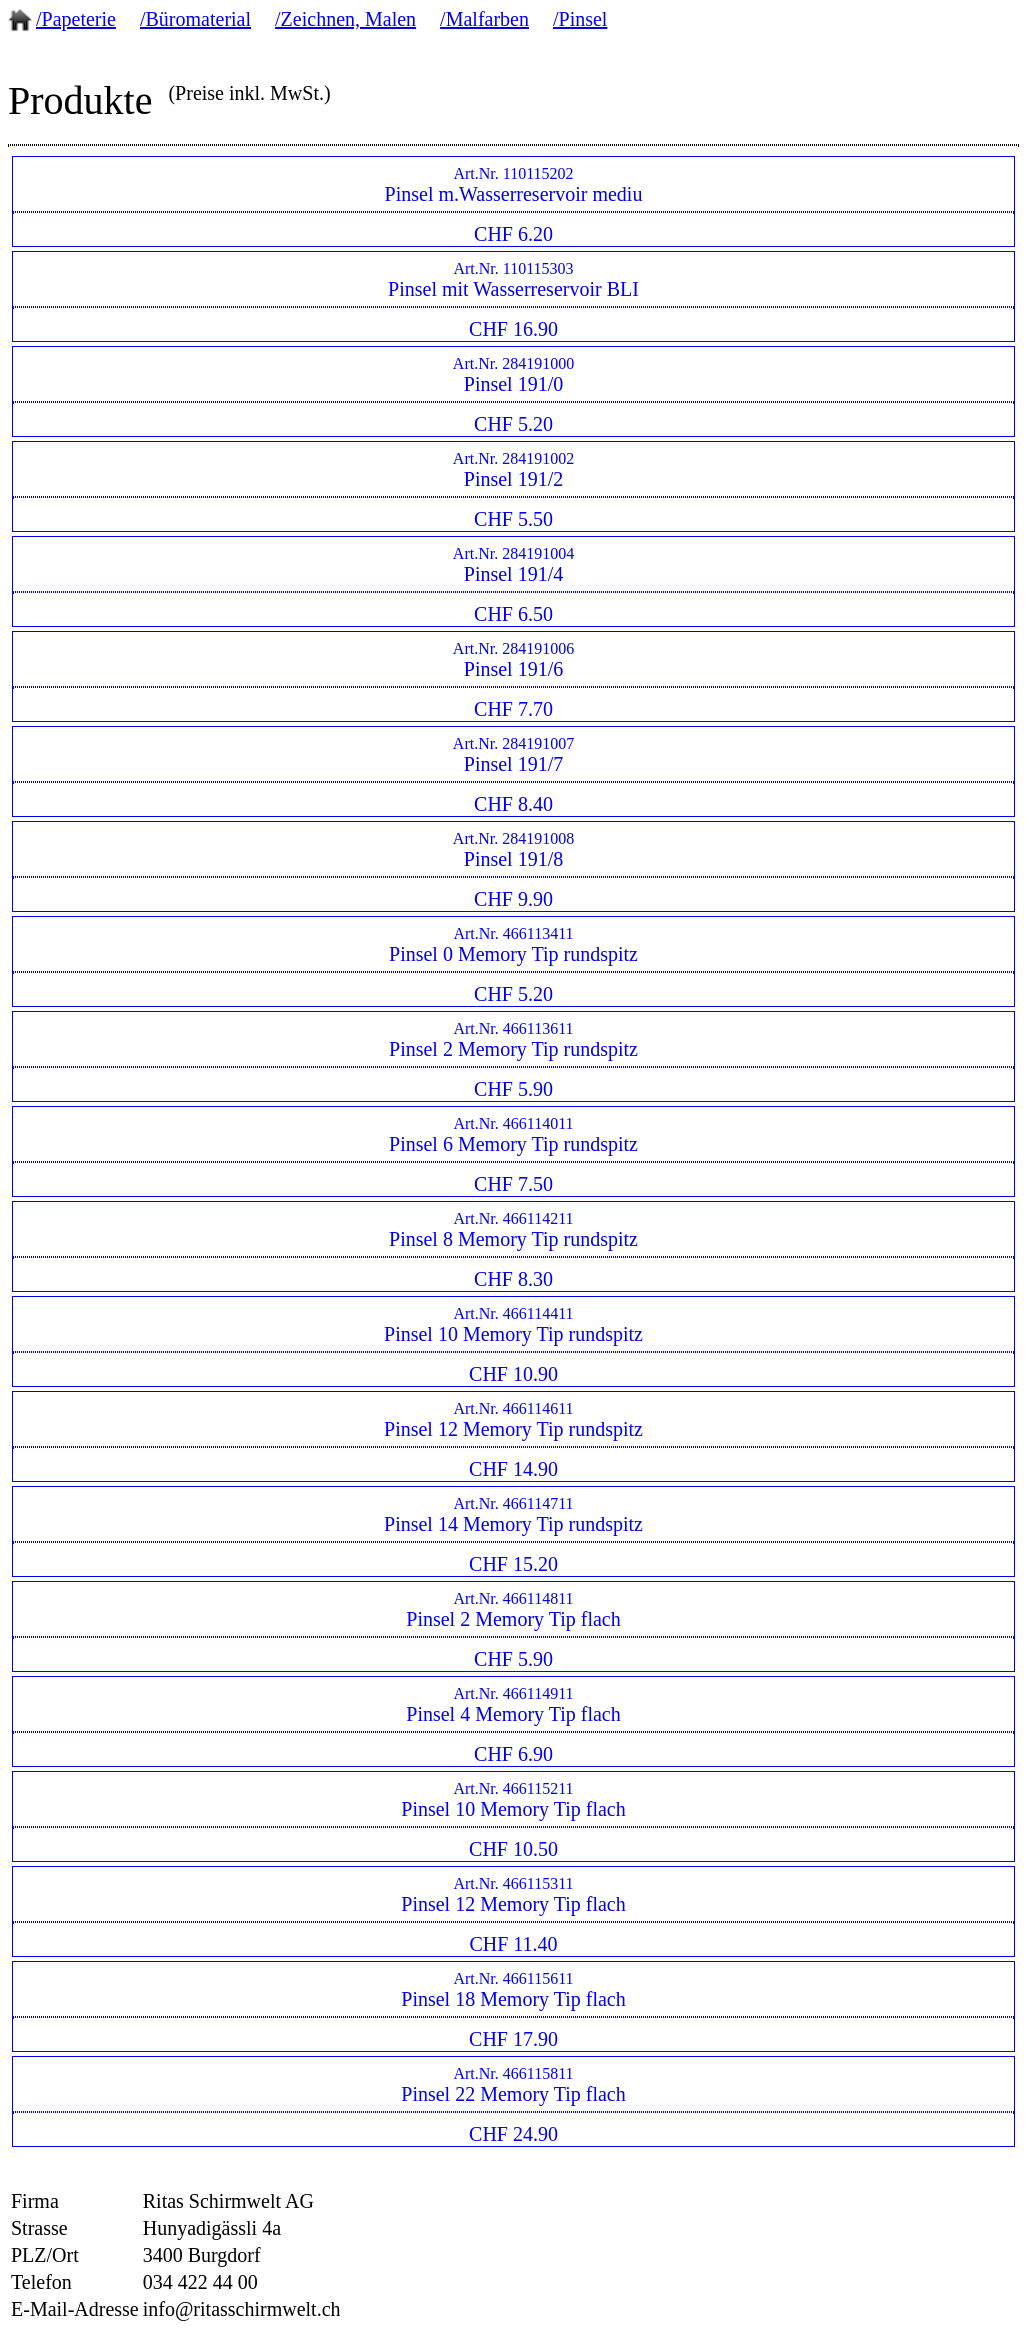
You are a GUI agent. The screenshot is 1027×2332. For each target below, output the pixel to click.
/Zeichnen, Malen (345, 19)
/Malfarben (484, 19)
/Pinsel (580, 19)
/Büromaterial (195, 19)
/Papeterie (76, 19)
